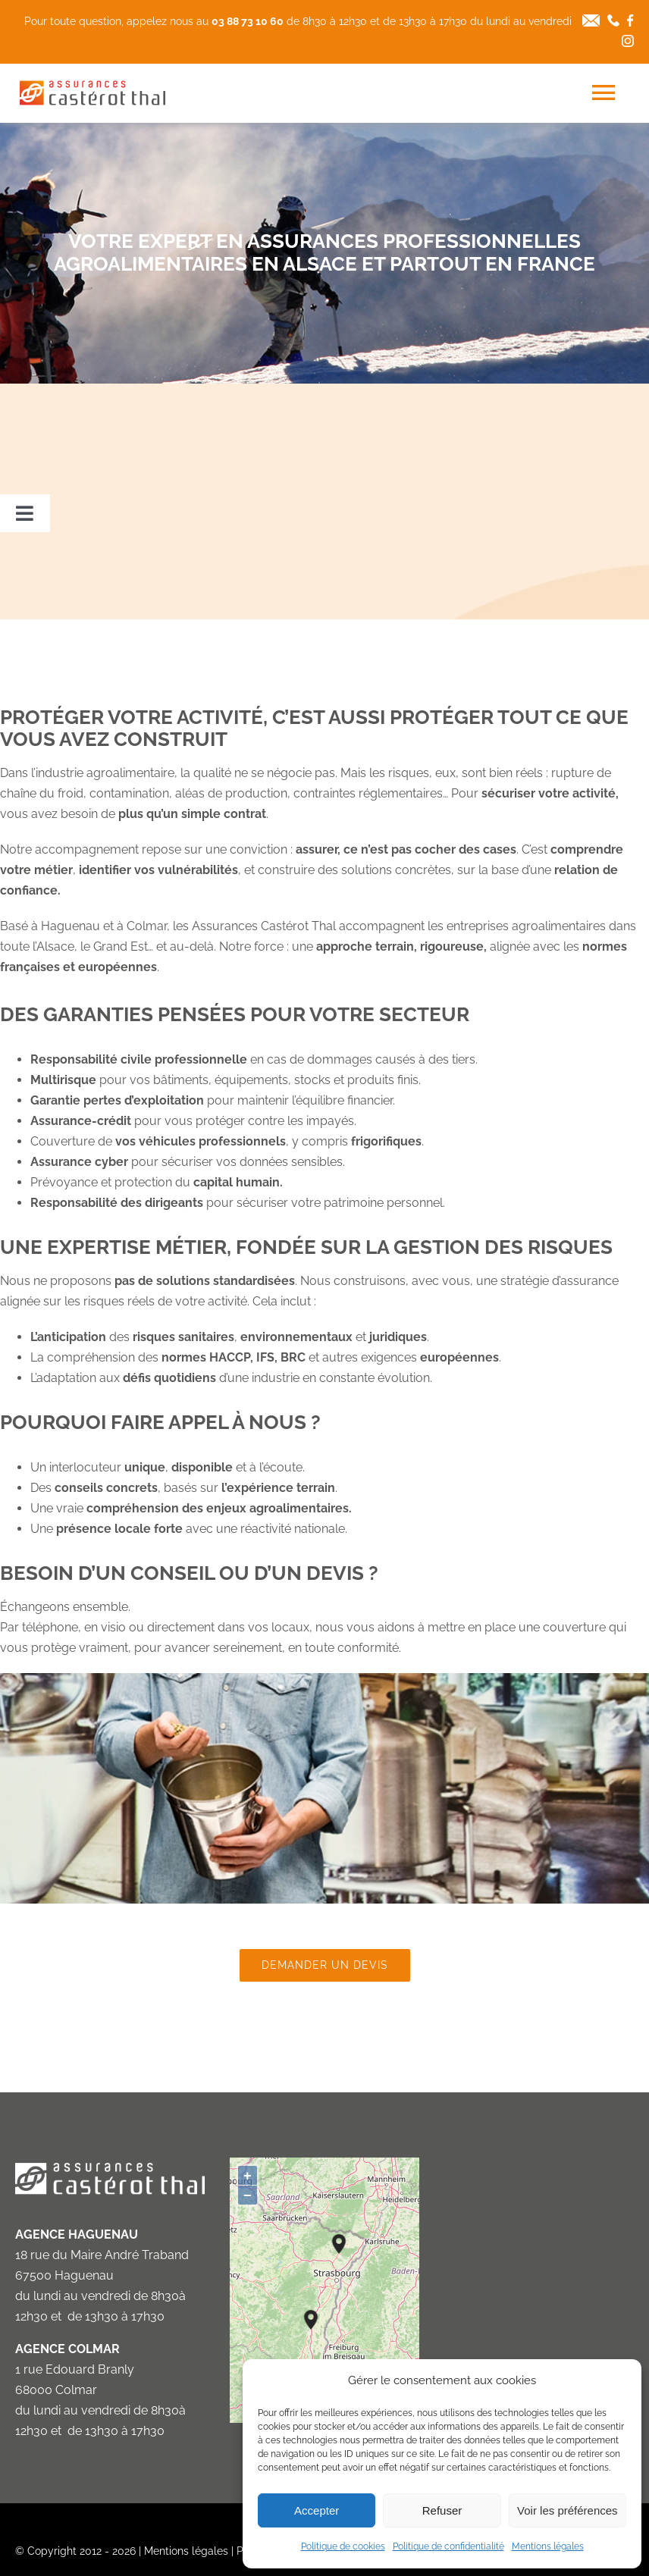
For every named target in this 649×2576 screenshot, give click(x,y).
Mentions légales (548, 2546)
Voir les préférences (567, 2510)
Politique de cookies (343, 2546)
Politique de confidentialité (448, 2546)
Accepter (316, 2510)
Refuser (442, 2510)
